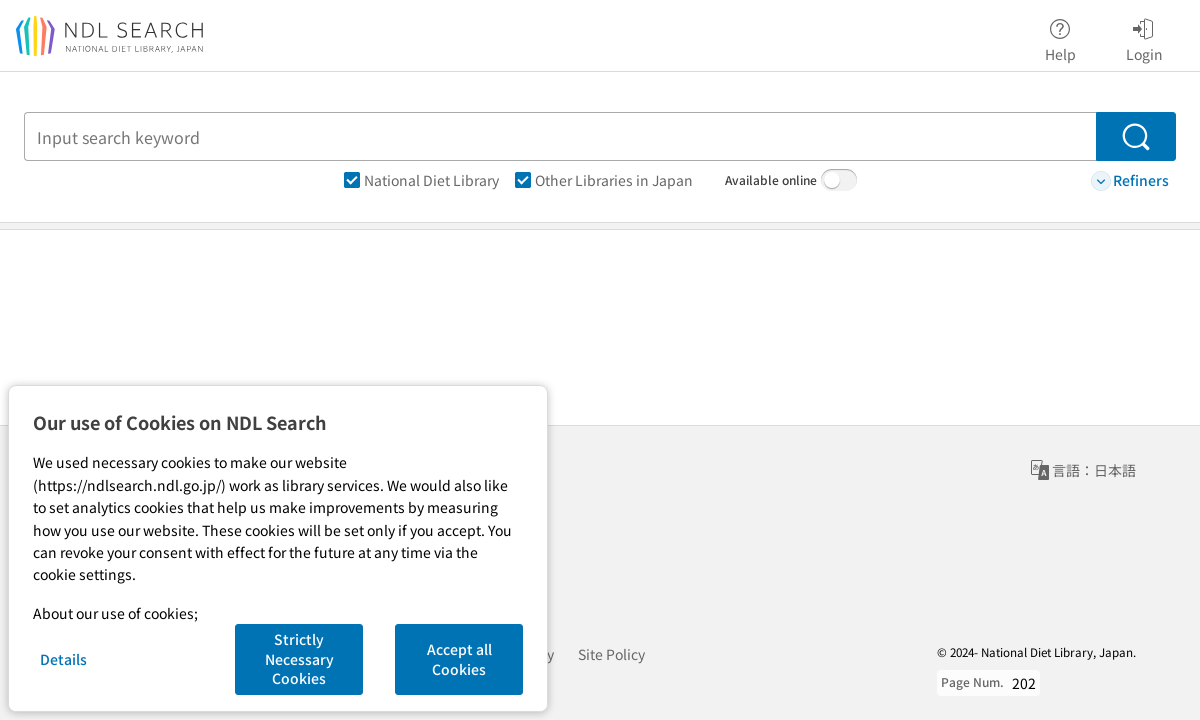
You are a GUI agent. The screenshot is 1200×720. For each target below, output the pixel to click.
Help (1060, 37)
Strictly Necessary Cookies (299, 658)
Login (1144, 37)
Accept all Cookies (459, 659)
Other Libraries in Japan (604, 180)
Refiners (1130, 180)
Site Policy (611, 654)
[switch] (839, 180)
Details (63, 659)
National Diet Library (421, 180)
